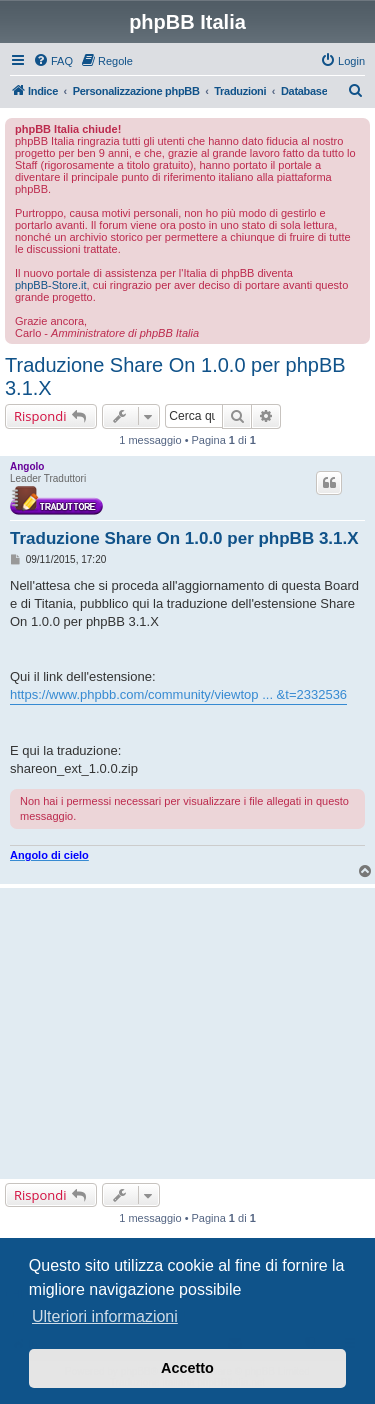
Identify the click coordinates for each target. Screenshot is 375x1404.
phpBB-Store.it (51, 285)
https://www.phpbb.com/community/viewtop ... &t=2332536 (178, 694)
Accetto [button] (187, 1368)
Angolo (27, 466)
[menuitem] (53, 61)
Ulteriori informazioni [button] (105, 1316)
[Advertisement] (187, 1033)
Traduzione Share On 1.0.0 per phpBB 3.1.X (175, 376)
